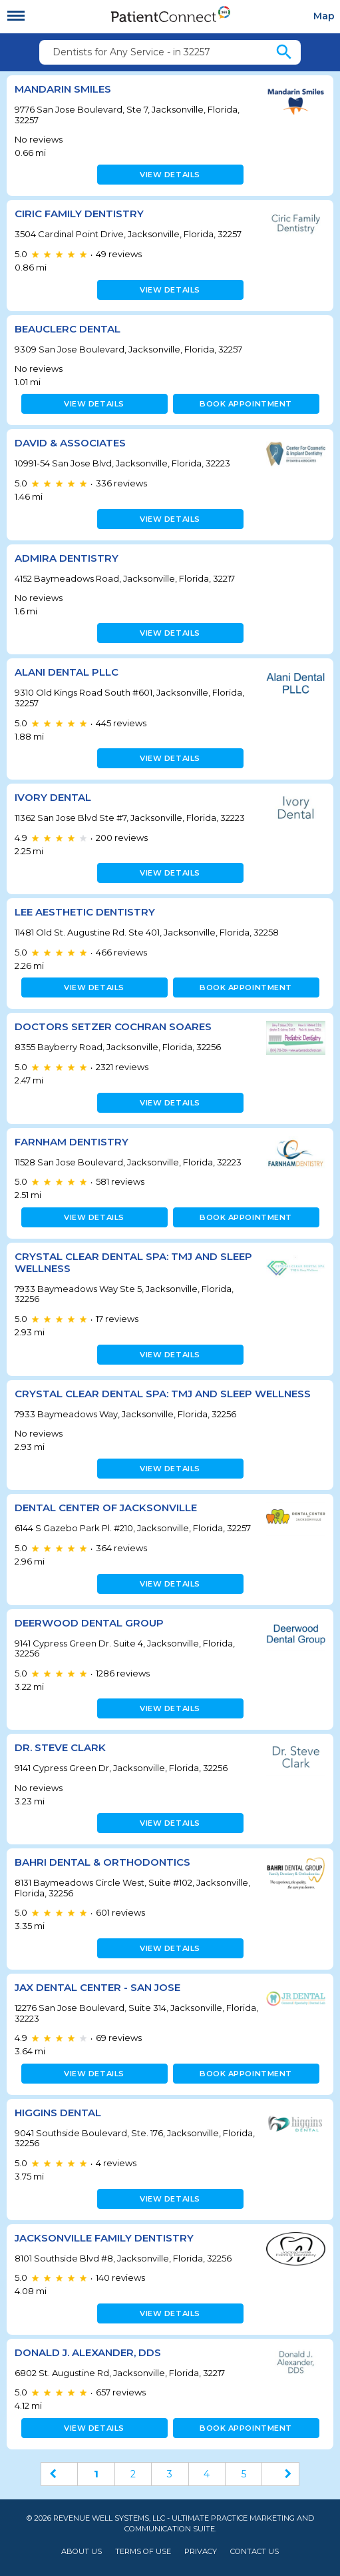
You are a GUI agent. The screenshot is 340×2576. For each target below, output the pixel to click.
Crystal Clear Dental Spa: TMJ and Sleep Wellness (133, 1262)
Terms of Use (143, 2551)
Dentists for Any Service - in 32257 (131, 52)
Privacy (200, 2551)
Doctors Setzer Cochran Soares (113, 1026)
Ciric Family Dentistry (79, 213)
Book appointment (246, 403)
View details (170, 174)
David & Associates (70, 442)
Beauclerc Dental (67, 328)
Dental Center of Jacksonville (106, 1507)
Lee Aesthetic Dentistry (85, 912)
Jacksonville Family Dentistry (104, 2238)
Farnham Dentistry (71, 1141)
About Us (81, 2551)
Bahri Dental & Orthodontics (102, 1862)
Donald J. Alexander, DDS (88, 2352)
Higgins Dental (58, 2112)
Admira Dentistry (66, 558)
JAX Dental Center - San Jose (97, 1987)
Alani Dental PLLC (66, 672)
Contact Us (254, 2551)
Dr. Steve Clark (60, 1747)
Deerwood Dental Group (89, 1622)
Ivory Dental (53, 797)
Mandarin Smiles (63, 89)
